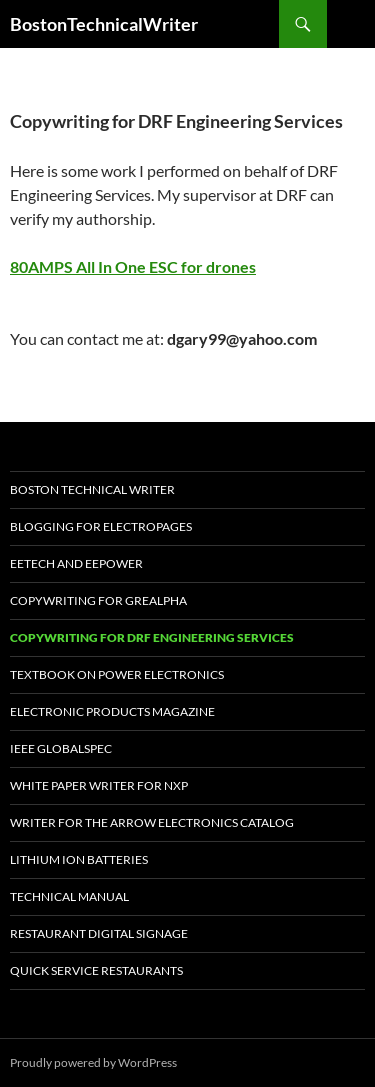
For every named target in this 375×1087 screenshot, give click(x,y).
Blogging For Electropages (101, 526)
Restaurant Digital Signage (99, 933)
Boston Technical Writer (92, 489)
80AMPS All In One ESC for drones (133, 266)
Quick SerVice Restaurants (96, 970)
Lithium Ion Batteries (79, 859)
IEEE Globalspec (61, 748)
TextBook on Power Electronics (117, 674)
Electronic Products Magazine (112, 711)
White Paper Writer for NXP (99, 785)
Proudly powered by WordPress (93, 1062)
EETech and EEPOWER (76, 563)
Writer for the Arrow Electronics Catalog (152, 822)
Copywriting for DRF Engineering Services (152, 637)
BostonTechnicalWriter (104, 24)
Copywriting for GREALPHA (98, 600)
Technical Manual (69, 896)
